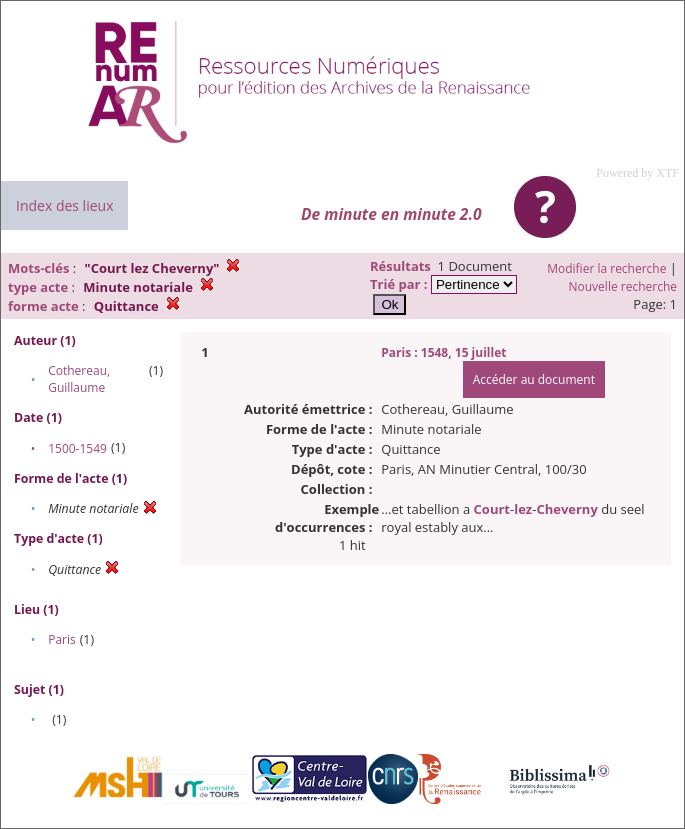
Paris (62, 639)
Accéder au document (534, 379)
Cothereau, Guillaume (79, 379)
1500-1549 (77, 448)
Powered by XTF (637, 173)
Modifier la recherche (606, 268)
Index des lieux (64, 205)
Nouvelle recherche (623, 286)
